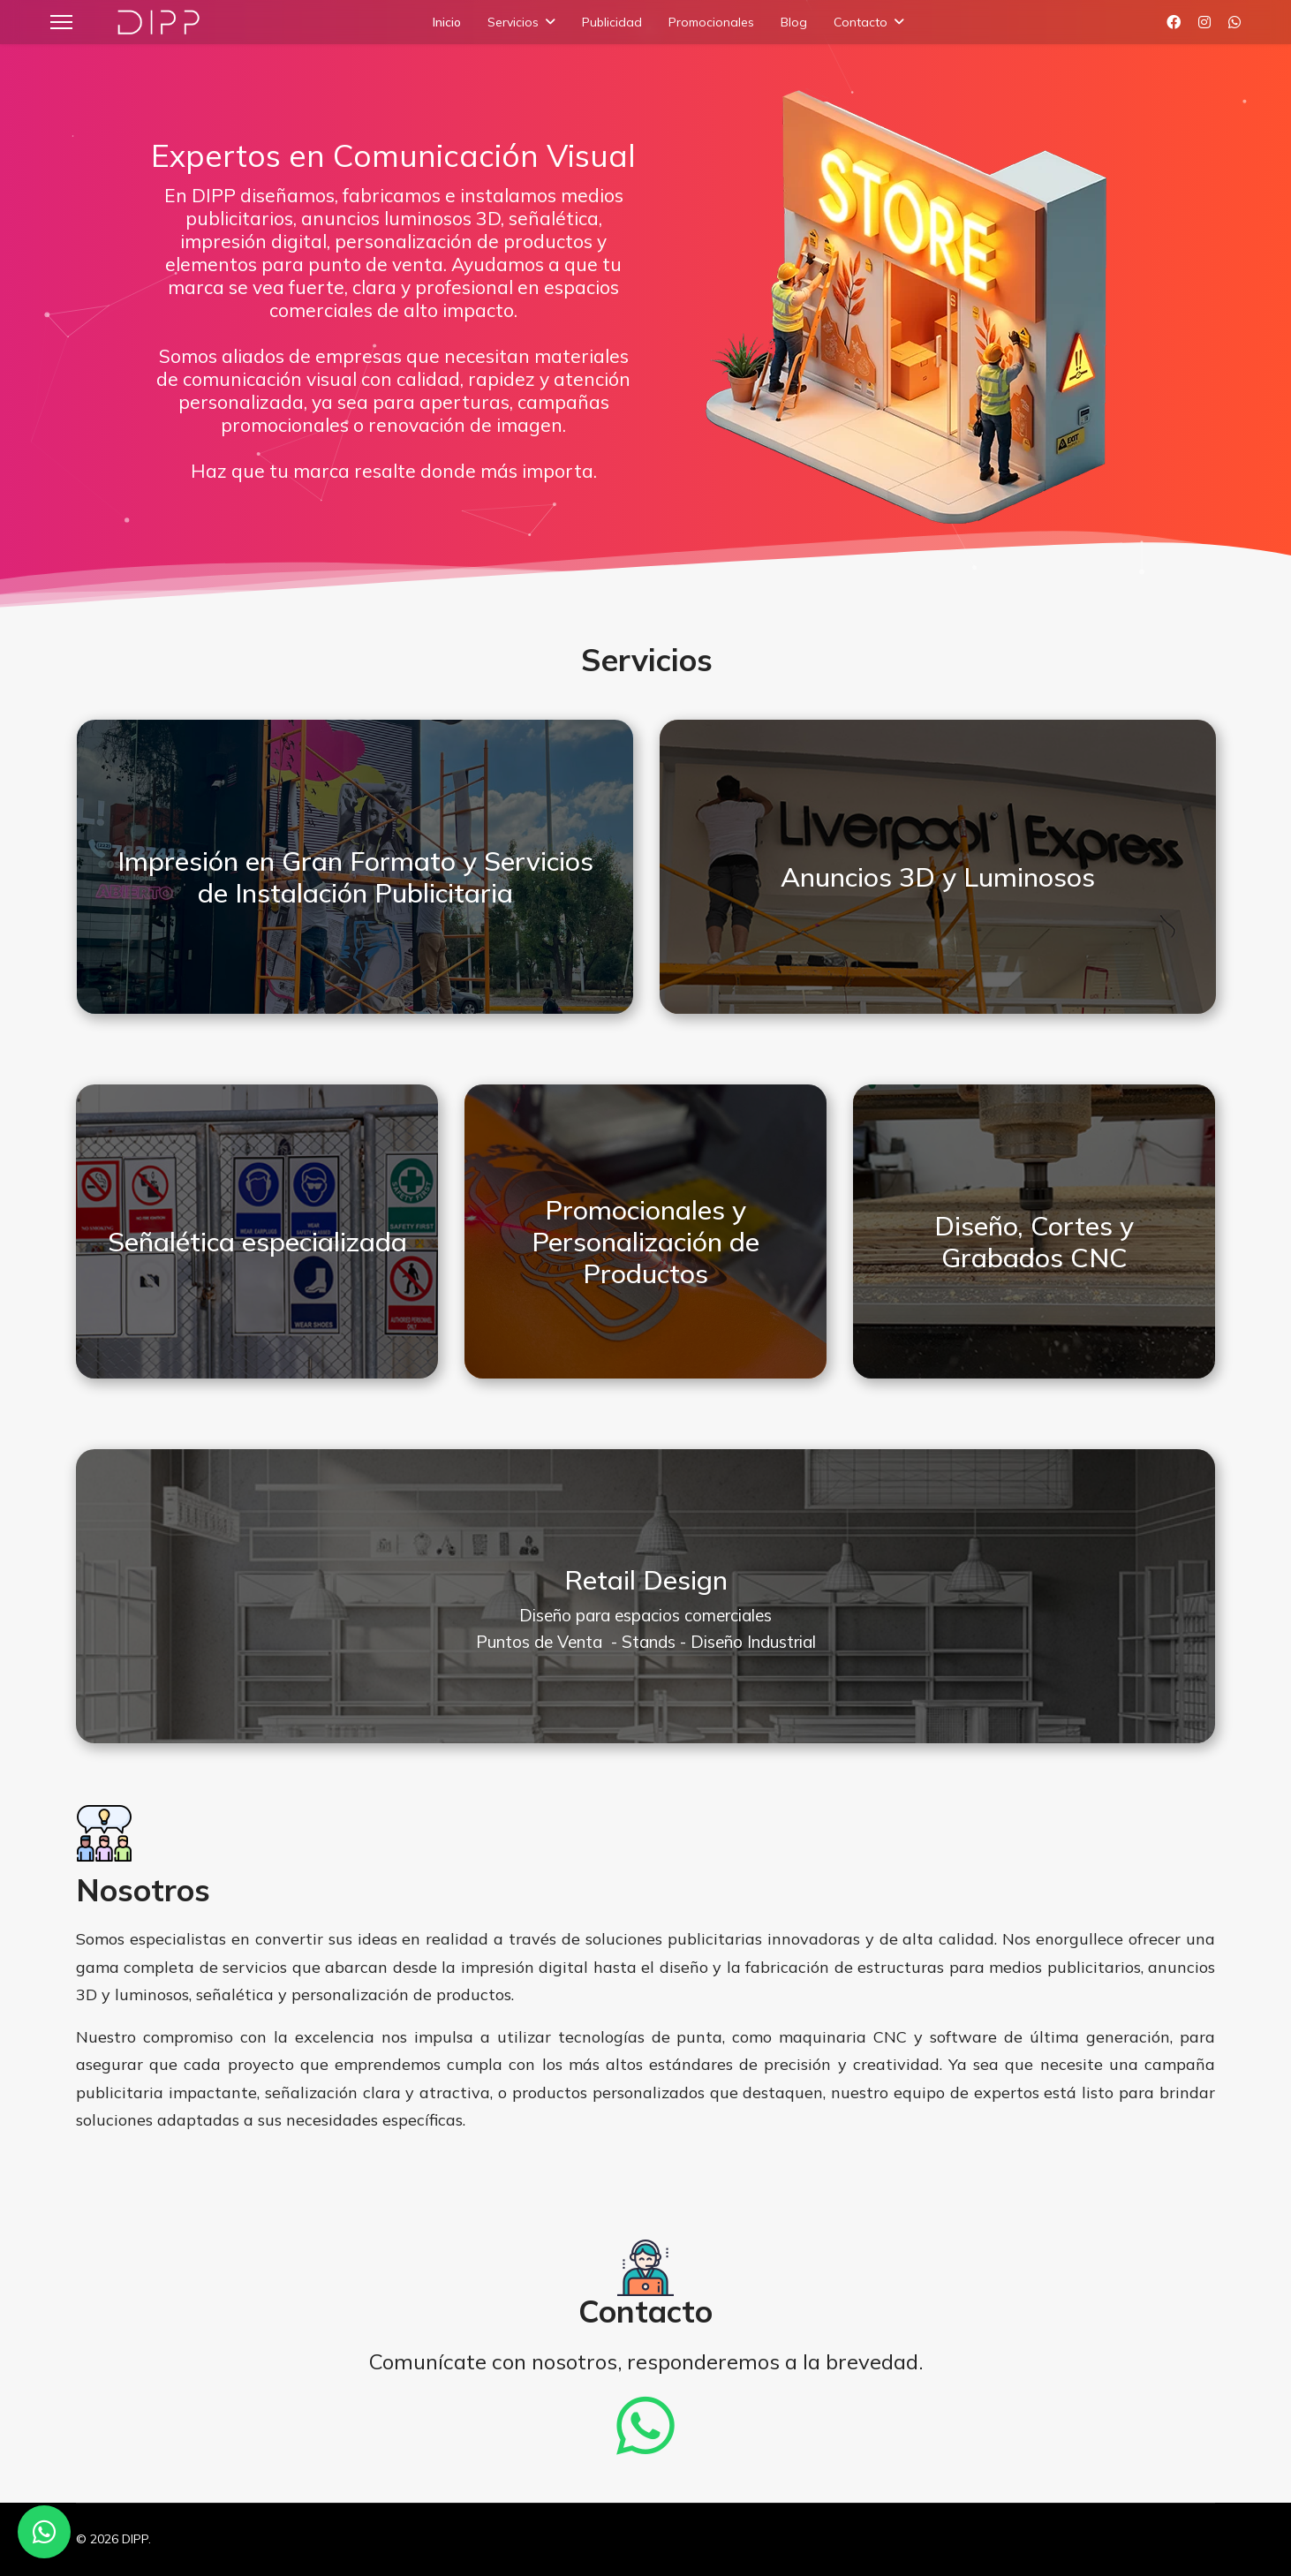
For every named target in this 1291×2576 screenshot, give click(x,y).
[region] (645, 309)
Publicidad (612, 22)
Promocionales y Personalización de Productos (645, 1241)
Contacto (860, 22)
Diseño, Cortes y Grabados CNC (1034, 1241)
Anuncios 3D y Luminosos (938, 877)
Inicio (447, 22)
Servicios (513, 22)
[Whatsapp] (1234, 22)
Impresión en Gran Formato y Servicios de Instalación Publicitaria (355, 877)
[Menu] (61, 22)
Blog (794, 22)
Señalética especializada (257, 1241)
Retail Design (646, 1580)
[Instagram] (1204, 22)
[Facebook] (1173, 22)
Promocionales (711, 22)
